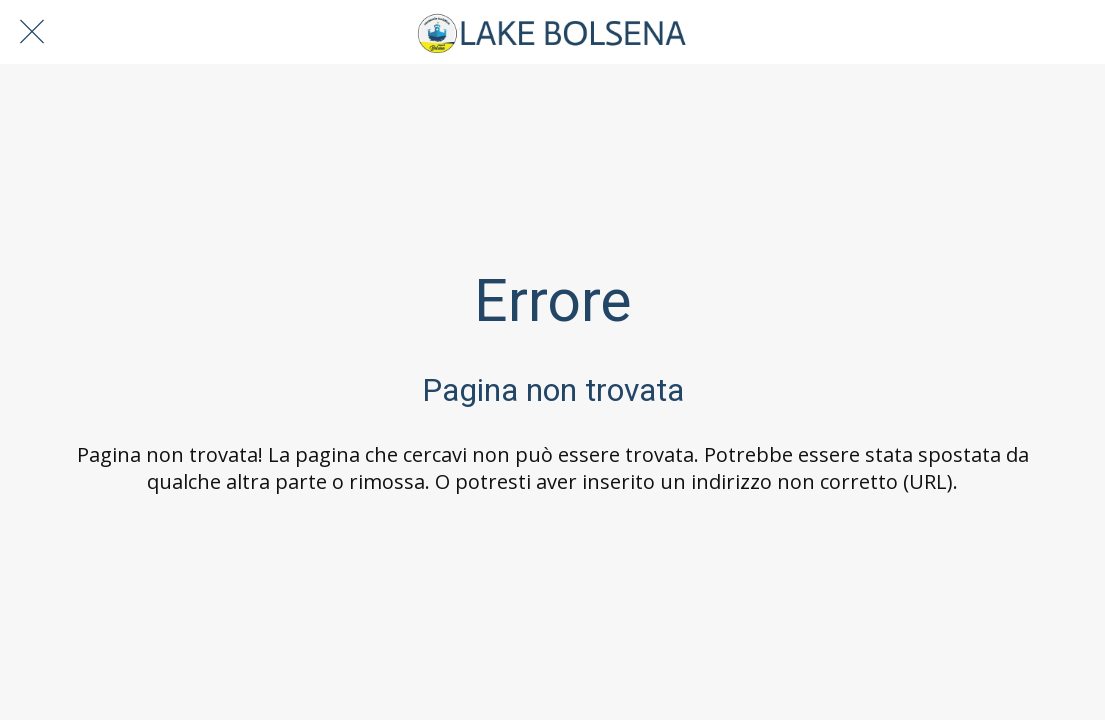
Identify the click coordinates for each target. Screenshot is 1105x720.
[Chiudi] (32, 32)
